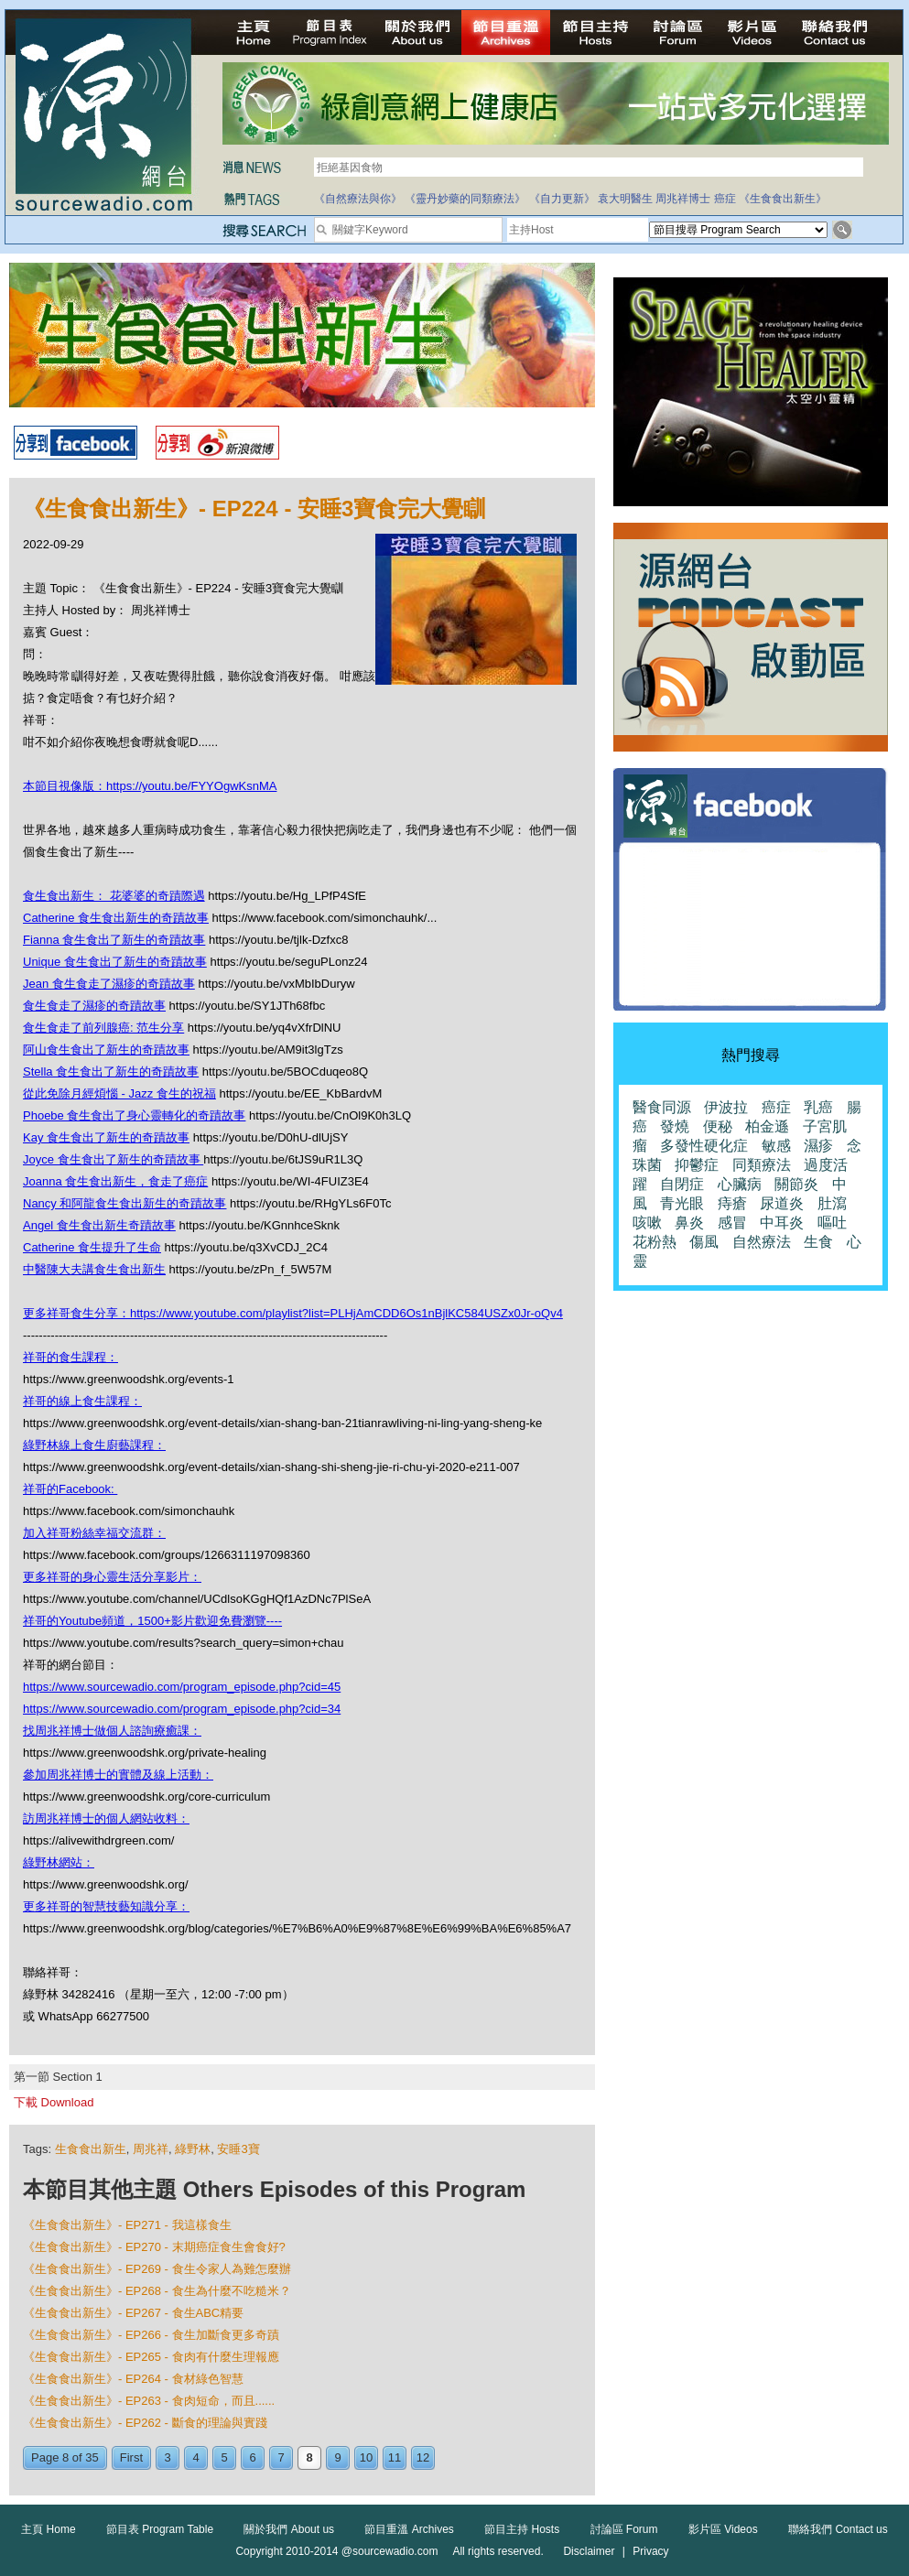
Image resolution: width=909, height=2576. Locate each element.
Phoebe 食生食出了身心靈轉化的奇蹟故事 (134, 1115)
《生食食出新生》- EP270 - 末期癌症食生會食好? (154, 2247)
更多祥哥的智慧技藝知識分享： (106, 1906)
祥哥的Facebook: (70, 1489)
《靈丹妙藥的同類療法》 (465, 198)
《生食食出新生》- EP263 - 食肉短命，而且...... (149, 2401)
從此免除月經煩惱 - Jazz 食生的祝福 (119, 1093)
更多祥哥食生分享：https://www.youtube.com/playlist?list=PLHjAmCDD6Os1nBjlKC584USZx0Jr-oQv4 (293, 1313)
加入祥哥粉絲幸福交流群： (94, 1533)
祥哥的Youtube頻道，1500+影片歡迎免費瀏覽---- (152, 1621)
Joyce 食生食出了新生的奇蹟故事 (113, 1159)
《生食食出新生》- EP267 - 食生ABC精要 (133, 2313)
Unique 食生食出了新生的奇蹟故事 (115, 962)
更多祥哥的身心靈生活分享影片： (112, 1577)
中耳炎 (782, 1222)
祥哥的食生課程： (70, 1357)
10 (366, 2457)
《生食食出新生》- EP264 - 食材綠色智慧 (133, 2379)
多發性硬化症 (704, 1145)
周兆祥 (150, 2149)
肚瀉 (832, 1203)
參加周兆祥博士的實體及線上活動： (118, 1774)
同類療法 (761, 1165)
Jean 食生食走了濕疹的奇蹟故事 (109, 983)
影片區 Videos (723, 2529)
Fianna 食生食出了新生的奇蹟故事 (114, 940)
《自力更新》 (562, 198)
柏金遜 (767, 1126)
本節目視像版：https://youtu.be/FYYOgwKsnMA (149, 786)
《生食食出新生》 (783, 198)
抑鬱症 (697, 1165)
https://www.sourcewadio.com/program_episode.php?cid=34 (182, 1709)
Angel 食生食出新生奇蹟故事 (99, 1225)
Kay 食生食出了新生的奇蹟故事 (106, 1137)
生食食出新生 (90, 2149)
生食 (818, 1242)
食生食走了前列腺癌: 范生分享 (103, 1027)
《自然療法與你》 (358, 198)
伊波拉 (726, 1107)
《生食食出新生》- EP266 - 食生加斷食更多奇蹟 (151, 2335)
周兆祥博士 (682, 198)
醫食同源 (662, 1107)
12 (423, 2457)
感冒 (732, 1222)
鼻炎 (689, 1222)
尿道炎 (782, 1203)
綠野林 (193, 2149)
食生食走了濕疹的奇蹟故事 (94, 1005)
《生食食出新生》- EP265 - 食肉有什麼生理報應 (151, 2357)
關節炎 (796, 1184)
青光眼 (682, 1203)
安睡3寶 (238, 2149)
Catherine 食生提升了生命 (92, 1247)
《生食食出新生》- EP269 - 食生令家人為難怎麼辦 (157, 2269)
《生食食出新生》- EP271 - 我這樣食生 (127, 2225)
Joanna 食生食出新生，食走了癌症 (115, 1181)
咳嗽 (647, 1222)
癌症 (725, 198)
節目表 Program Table (159, 2529)
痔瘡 (732, 1203)
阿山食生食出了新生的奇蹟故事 (106, 1049)
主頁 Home (48, 2529)
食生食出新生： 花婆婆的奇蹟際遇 (114, 896)
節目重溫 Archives (408, 2529)
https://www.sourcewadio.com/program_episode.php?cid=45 (182, 1687)
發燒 (674, 1126)
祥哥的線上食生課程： (82, 1401)
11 (394, 2457)
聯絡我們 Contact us (838, 2529)
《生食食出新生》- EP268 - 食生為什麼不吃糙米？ (157, 2291)
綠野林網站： (58, 1862)
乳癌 (818, 1107)
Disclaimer (588, 2551)
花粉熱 (654, 1242)
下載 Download (53, 2102)
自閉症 (682, 1184)
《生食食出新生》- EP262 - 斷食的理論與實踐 (145, 2423)
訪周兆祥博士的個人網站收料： (106, 1818)
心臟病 (740, 1184)
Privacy (650, 2551)
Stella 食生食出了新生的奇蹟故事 (111, 1071)
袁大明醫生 (625, 198)
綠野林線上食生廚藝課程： (94, 1445)
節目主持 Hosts (521, 2529)
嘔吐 (832, 1222)
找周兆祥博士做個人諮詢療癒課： (112, 1730)
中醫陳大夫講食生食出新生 (94, 1269)
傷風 (704, 1242)
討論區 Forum (624, 2529)
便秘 (717, 1126)
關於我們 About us (288, 2529)
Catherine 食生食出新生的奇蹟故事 (116, 918)
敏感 (776, 1145)
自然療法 (761, 1242)
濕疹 (818, 1145)
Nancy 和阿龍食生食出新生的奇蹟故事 (124, 1203)
